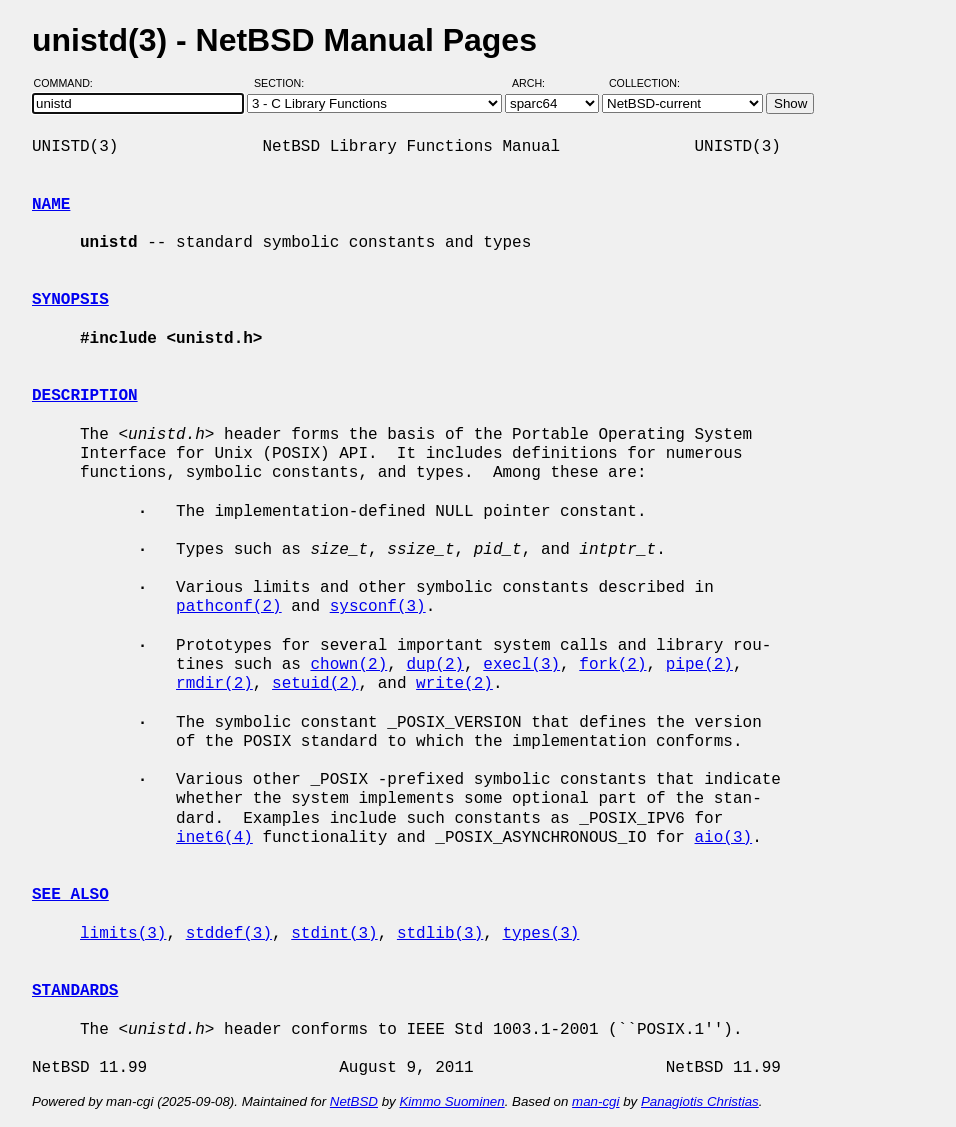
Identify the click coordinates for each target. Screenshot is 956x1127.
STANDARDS (75, 991)
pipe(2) (699, 665)
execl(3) (521, 665)
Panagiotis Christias (700, 1101)
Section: (283, 83)
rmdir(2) (214, 684)
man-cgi (595, 1101)
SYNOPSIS (70, 300)
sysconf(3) (378, 607)
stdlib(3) (440, 934)
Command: (69, 83)
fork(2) (612, 665)
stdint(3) (334, 934)
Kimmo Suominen (451, 1101)
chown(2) (348, 665)
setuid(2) (315, 684)
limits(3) (123, 934)
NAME (51, 205)
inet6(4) (214, 838)
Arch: (537, 83)
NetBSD (354, 1101)
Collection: (644, 83)
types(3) (540, 934)
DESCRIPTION (85, 396)
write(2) (454, 684)
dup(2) (435, 665)
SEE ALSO (70, 895)
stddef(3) (229, 934)
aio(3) (723, 838)
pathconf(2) (229, 607)
